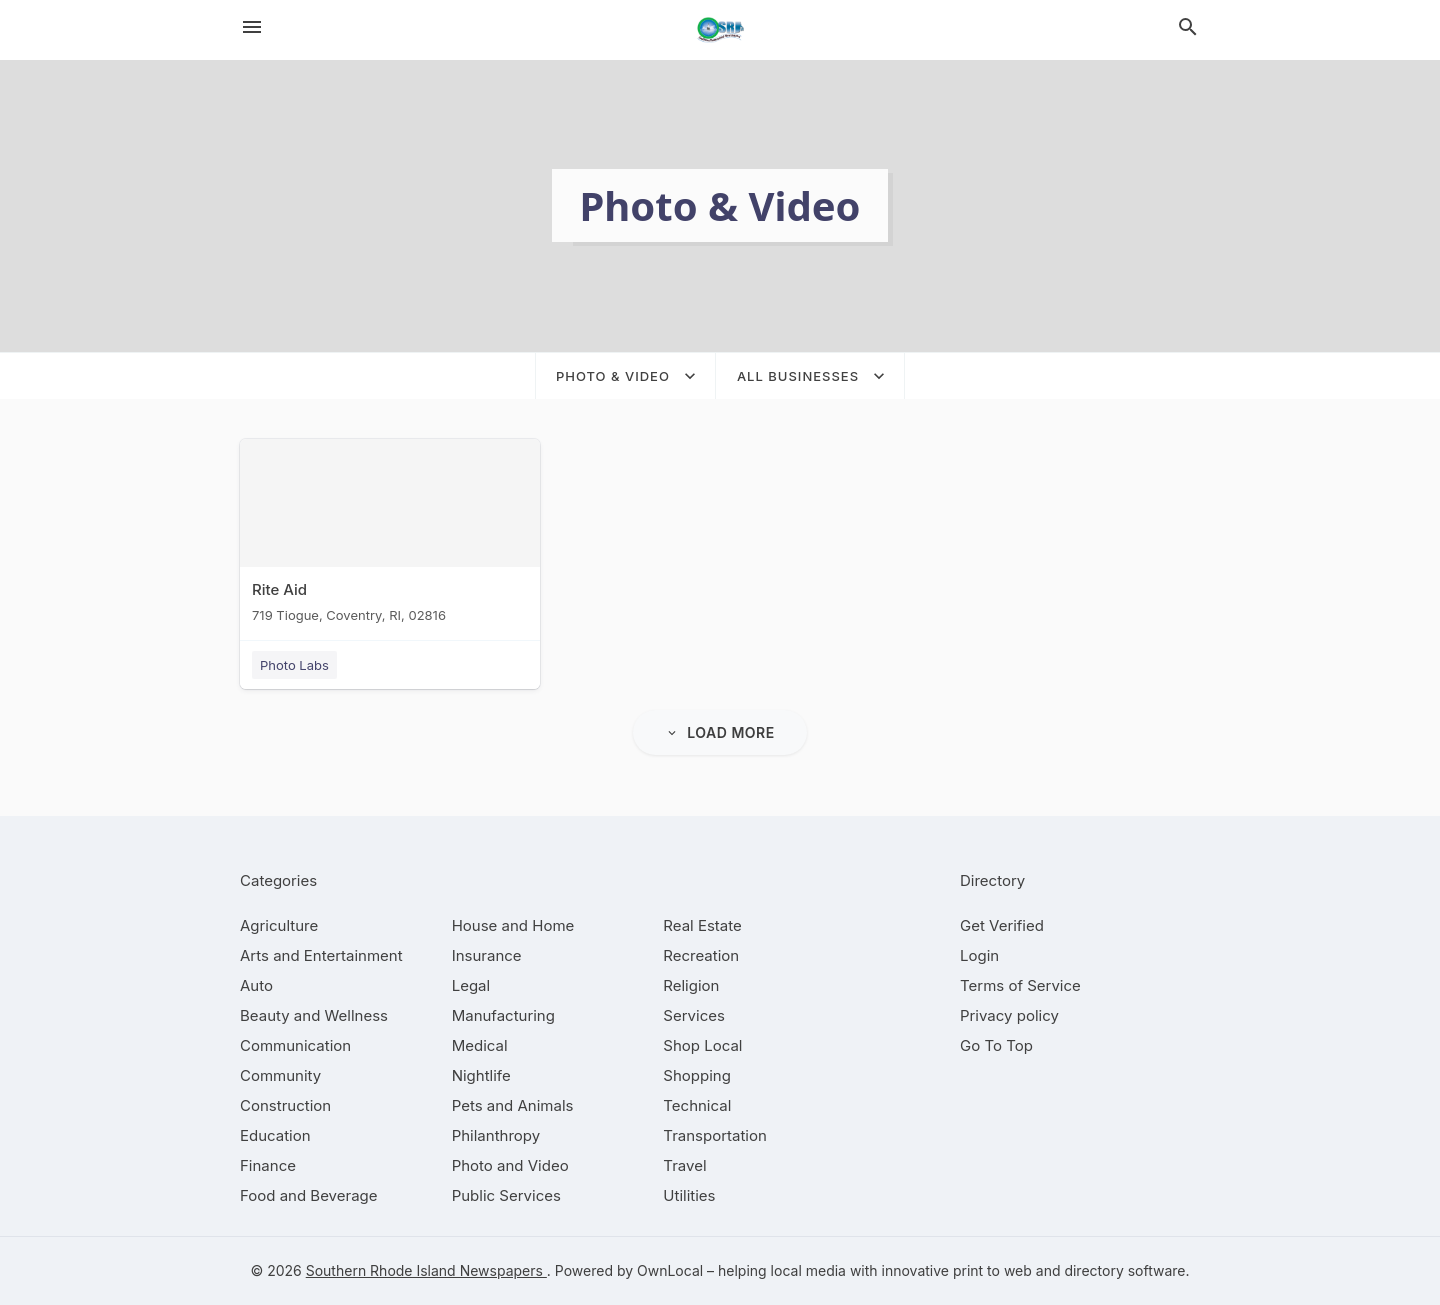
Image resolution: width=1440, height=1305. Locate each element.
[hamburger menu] (252, 27)
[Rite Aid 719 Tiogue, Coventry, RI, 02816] (390, 535)
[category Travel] (684, 1165)
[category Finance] (268, 1165)
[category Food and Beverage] (309, 1195)
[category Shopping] (697, 1075)
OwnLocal (670, 1270)
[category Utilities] (689, 1195)
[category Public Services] (506, 1195)
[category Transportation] (715, 1135)
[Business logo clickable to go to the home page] (720, 30)
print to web (992, 1270)
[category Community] (280, 1075)
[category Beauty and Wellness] (314, 1015)
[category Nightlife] (481, 1075)
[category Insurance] (487, 955)
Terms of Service (1020, 985)
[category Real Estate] (702, 925)
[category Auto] (256, 985)
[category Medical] (480, 1045)
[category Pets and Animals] (513, 1105)
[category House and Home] (513, 925)
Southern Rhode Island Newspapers (426, 1270)
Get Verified (1002, 925)
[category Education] (275, 1135)
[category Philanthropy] (496, 1135)
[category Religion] (691, 985)
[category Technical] (697, 1105)
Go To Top (996, 1045)
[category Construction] (285, 1105)
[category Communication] (295, 1045)
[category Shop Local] (702, 1045)
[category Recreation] (701, 955)
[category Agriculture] (279, 925)
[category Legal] (471, 985)
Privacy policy (1009, 1015)
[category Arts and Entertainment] (321, 955)
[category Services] (694, 1015)
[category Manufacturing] (503, 1015)
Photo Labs (294, 665)
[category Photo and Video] (510, 1165)
